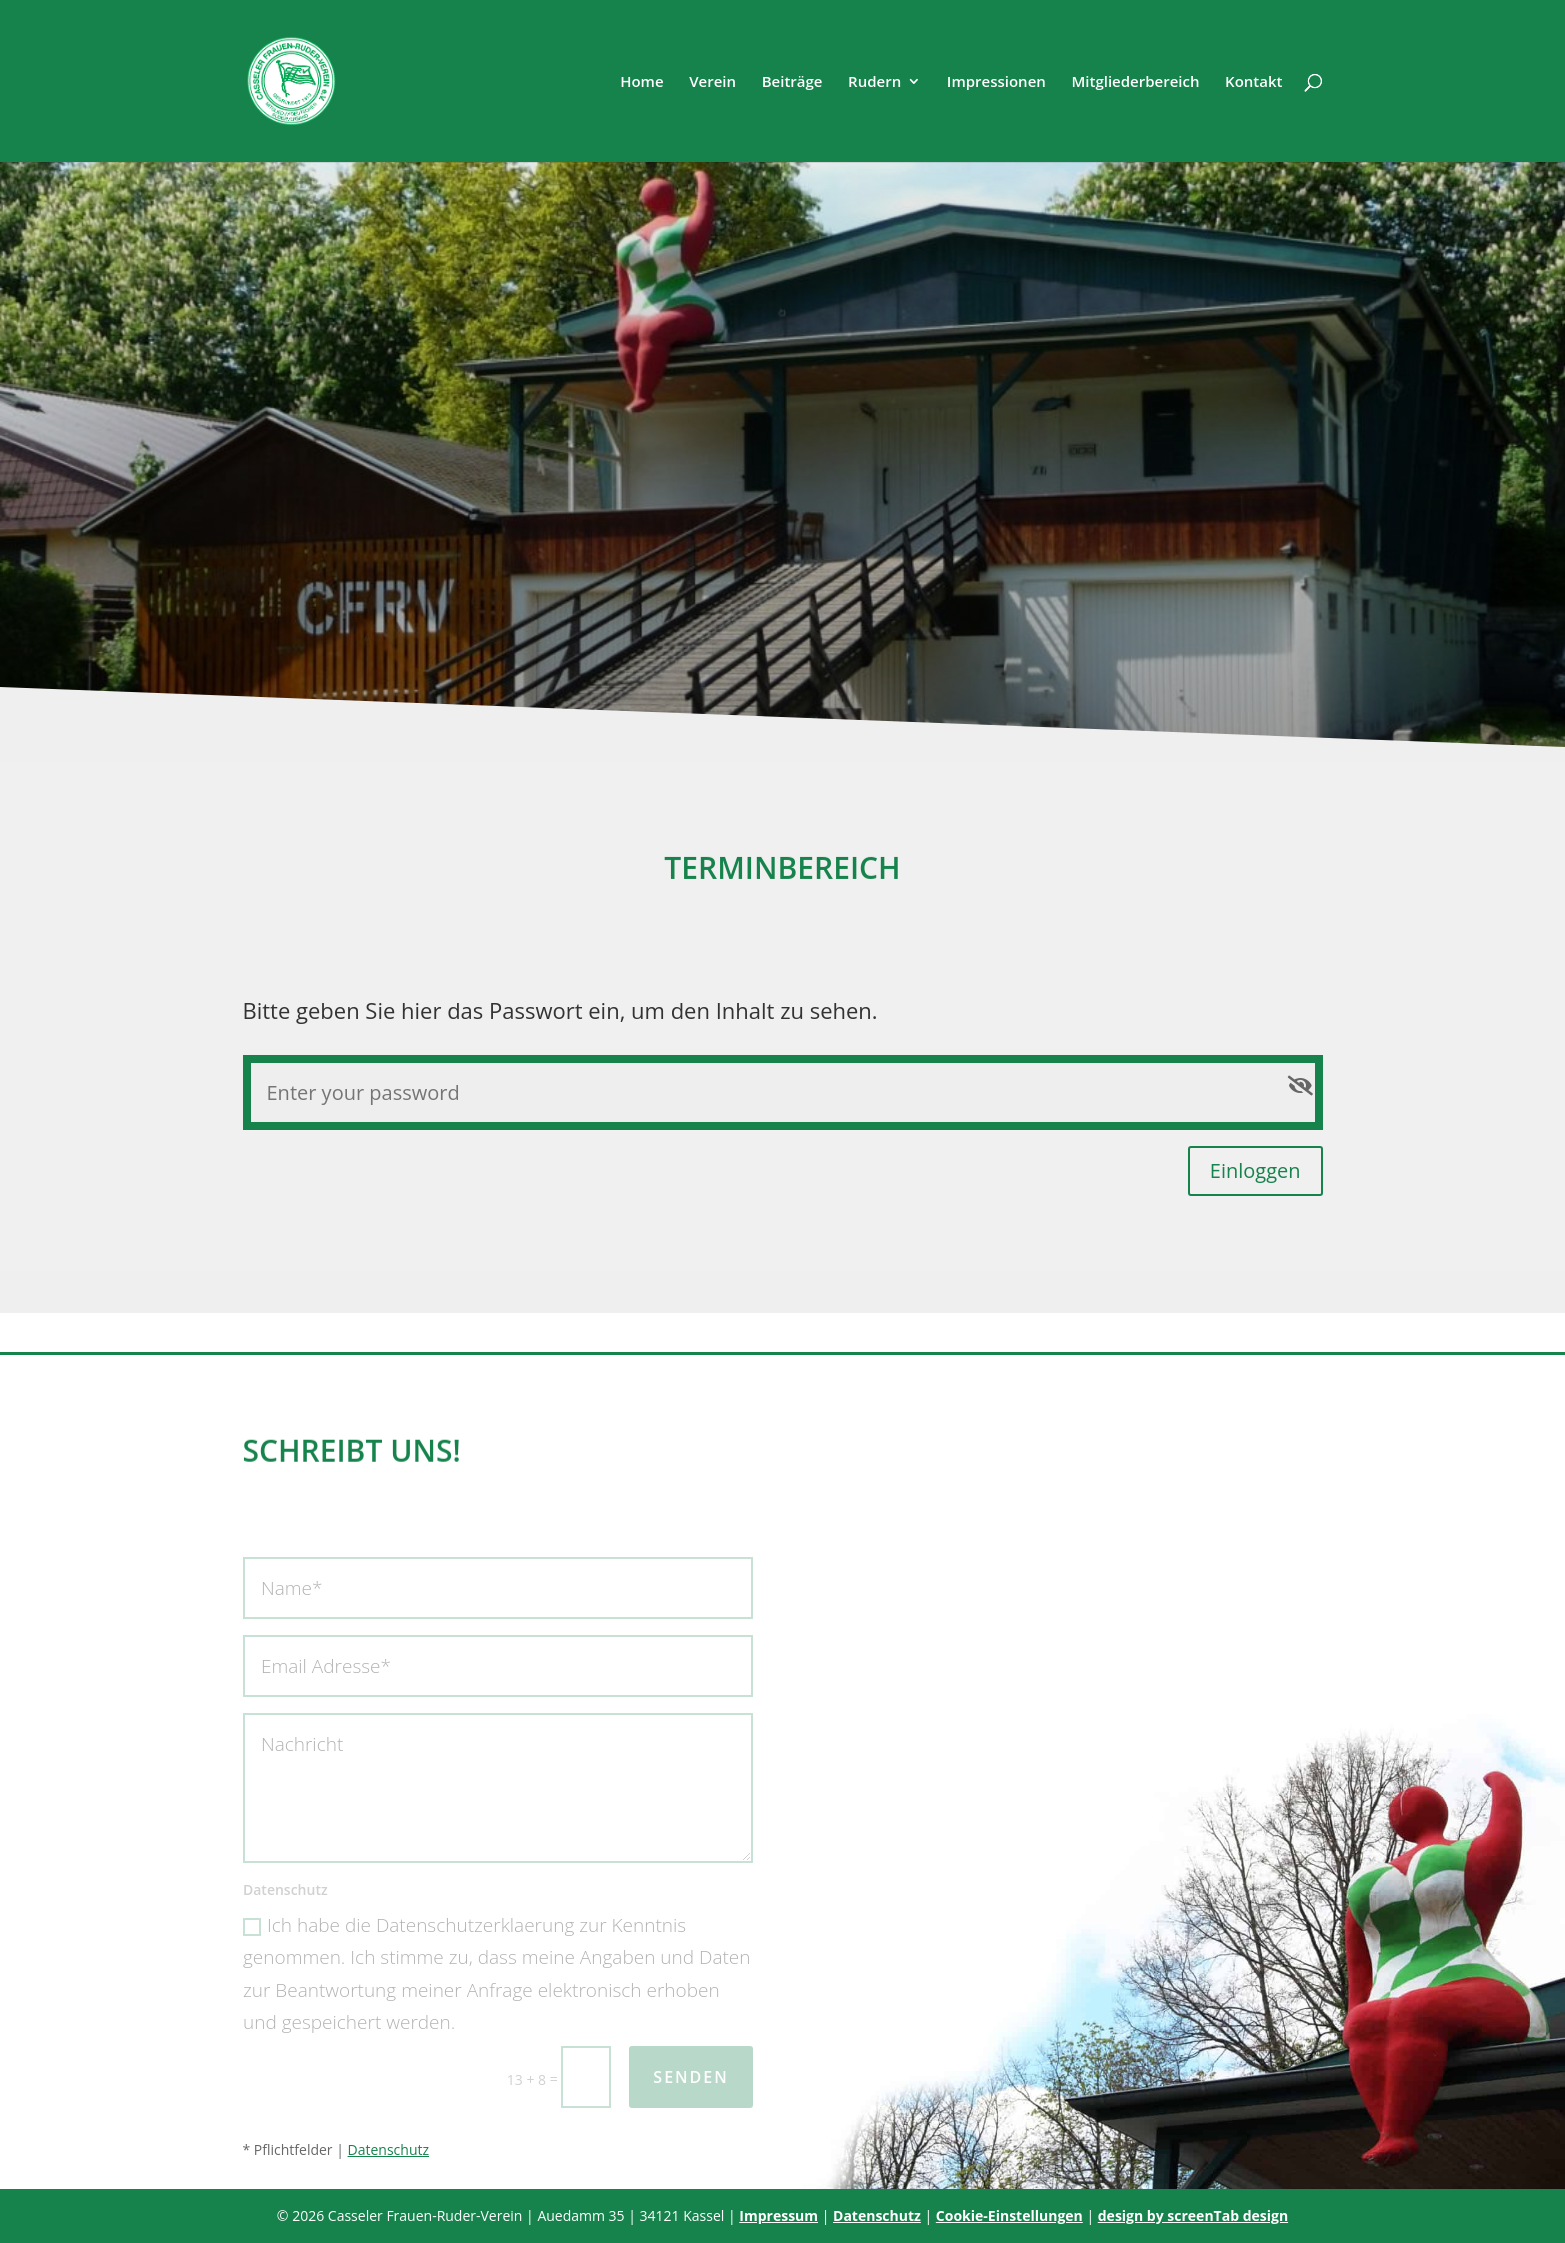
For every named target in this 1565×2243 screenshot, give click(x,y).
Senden (690, 2077)
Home (641, 82)
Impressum (778, 2215)
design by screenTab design (1193, 2215)
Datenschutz (388, 2149)
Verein (712, 82)
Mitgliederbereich (1135, 82)
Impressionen (996, 82)
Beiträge (792, 82)
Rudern (874, 82)
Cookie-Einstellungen (1009, 2215)
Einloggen (1255, 1170)
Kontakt (1253, 82)
